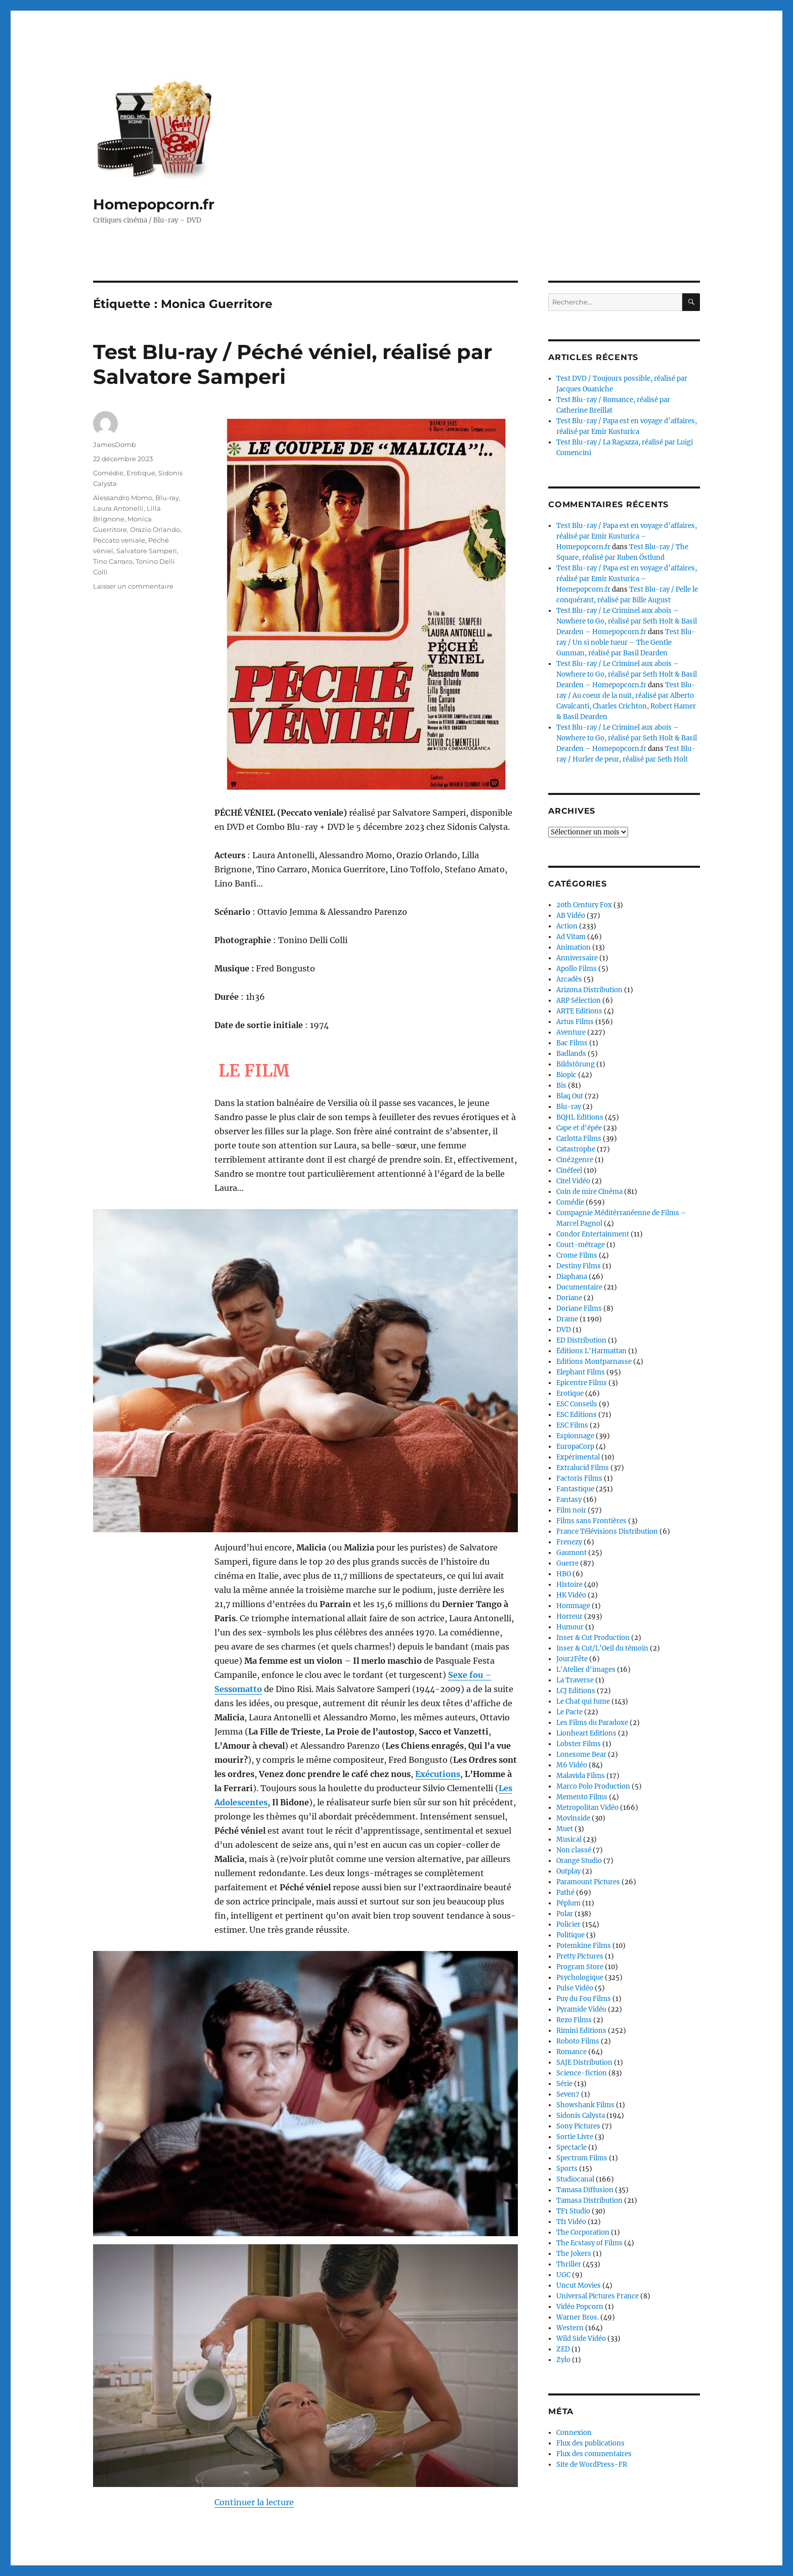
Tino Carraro (113, 561)
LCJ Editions (575, 1690)
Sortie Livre (574, 2137)
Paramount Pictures (588, 1882)
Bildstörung (575, 1064)
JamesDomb (114, 444)
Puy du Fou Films (583, 1998)
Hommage (573, 1606)
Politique (570, 1935)
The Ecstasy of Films (589, 2243)
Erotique (140, 473)
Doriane (569, 1298)
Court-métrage (580, 1244)
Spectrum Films (581, 2158)
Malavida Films (580, 1775)
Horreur (569, 1616)
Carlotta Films (578, 1138)
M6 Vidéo (571, 1765)
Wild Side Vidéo (581, 2338)
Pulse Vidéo (574, 1988)
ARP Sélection (578, 1000)
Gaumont (571, 1552)
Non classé (573, 1850)
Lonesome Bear (581, 1754)
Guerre (567, 1563)
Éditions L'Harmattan (591, 1351)
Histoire (569, 1584)
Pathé (565, 1892)
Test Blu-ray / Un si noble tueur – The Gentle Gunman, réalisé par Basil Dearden (625, 642)
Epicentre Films (581, 1383)
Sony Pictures (578, 2126)
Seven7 (568, 2094)
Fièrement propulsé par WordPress (212, 2531)
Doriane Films (579, 1308)
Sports (567, 2168)
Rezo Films (574, 2020)
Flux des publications (590, 2443)
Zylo (563, 2360)
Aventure (571, 1032)
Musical (569, 1839)
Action (567, 926)
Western (570, 2328)
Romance (571, 2052)
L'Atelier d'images (585, 1669)
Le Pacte (569, 1712)
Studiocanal (575, 2179)
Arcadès (569, 979)
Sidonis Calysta (580, 2115)
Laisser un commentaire (133, 586)
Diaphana (571, 1276)
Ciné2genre (574, 1160)
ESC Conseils (576, 1404)
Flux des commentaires (594, 2454)
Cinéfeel (569, 1170)
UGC (563, 2275)
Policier (568, 1924)
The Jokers (573, 2253)
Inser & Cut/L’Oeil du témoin (602, 1648)
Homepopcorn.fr (153, 204)
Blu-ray (167, 498)
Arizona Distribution (589, 990)
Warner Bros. (577, 2317)
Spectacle (571, 2147)
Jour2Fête (572, 1659)
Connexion (574, 2432)
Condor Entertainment (592, 1234)
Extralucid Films (582, 1467)
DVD (563, 1329)
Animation (573, 947)
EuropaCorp (575, 1446)
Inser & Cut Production (593, 1637)
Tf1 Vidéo (571, 2221)
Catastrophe (575, 1149)
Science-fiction (581, 2073)
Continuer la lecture (254, 2259)
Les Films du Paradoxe (592, 1722)
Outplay (568, 1871)
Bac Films (572, 1043)
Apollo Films (576, 968)
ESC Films (572, 1425)
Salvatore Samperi (146, 551)
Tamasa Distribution (589, 2200)
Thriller (568, 2264)
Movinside (573, 1818)
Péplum (568, 1903)
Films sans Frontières (591, 1521)
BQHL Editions (579, 1117)
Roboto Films (577, 2041)
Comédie (108, 473)
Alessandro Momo (122, 498)
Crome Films (576, 1255)
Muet (564, 1829)
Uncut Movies (578, 2285)
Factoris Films (579, 1478)
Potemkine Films (583, 1945)
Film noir (571, 1510)
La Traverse (575, 1680)
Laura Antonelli (118, 508)
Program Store (579, 1967)
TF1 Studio (573, 2211)
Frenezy (569, 1542)
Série (564, 2083)
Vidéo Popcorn (579, 2306)
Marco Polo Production (593, 1786)
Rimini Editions (581, 2030)
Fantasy (569, 1499)
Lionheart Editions (586, 1733)
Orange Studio (579, 1860)
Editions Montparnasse (594, 1361)
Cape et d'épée (579, 1128)
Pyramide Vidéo (581, 2009)
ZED (563, 2349)
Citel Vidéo (573, 1181)
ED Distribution (581, 1340)
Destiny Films (578, 1266)
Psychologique (579, 1977)
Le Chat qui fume (583, 1701)
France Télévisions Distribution (607, 1531)
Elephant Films (580, 1372)
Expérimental (578, 1457)
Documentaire (579, 1287)
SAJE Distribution (584, 2062)
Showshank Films (585, 2105)
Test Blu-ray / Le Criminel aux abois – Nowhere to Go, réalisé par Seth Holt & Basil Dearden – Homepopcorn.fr (626, 621)
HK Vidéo (571, 1595)
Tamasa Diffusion (584, 2190)
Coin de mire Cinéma (589, 1191)
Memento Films (581, 1797)
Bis (561, 1085)
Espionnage (575, 1436)
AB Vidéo (570, 915)
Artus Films (575, 1021)
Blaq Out (569, 1096)
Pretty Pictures (579, 1956)
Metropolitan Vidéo (587, 1807)
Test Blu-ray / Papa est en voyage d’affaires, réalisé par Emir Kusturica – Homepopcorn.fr (626, 536)
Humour (570, 1627)
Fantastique (575, 1489)
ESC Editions (576, 1414)
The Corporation (582, 2232)
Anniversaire (577, 958)
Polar (564, 1913)
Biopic (566, 1075)
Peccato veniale (119, 540)
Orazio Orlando (155, 529)
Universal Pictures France (597, 2296)
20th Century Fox (584, 905)
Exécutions (437, 1681)
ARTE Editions (579, 1011)
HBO (563, 1574)
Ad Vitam (571, 936)
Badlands (571, 1053)
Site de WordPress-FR (591, 2464)
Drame (567, 1319)
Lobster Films (578, 1744)
